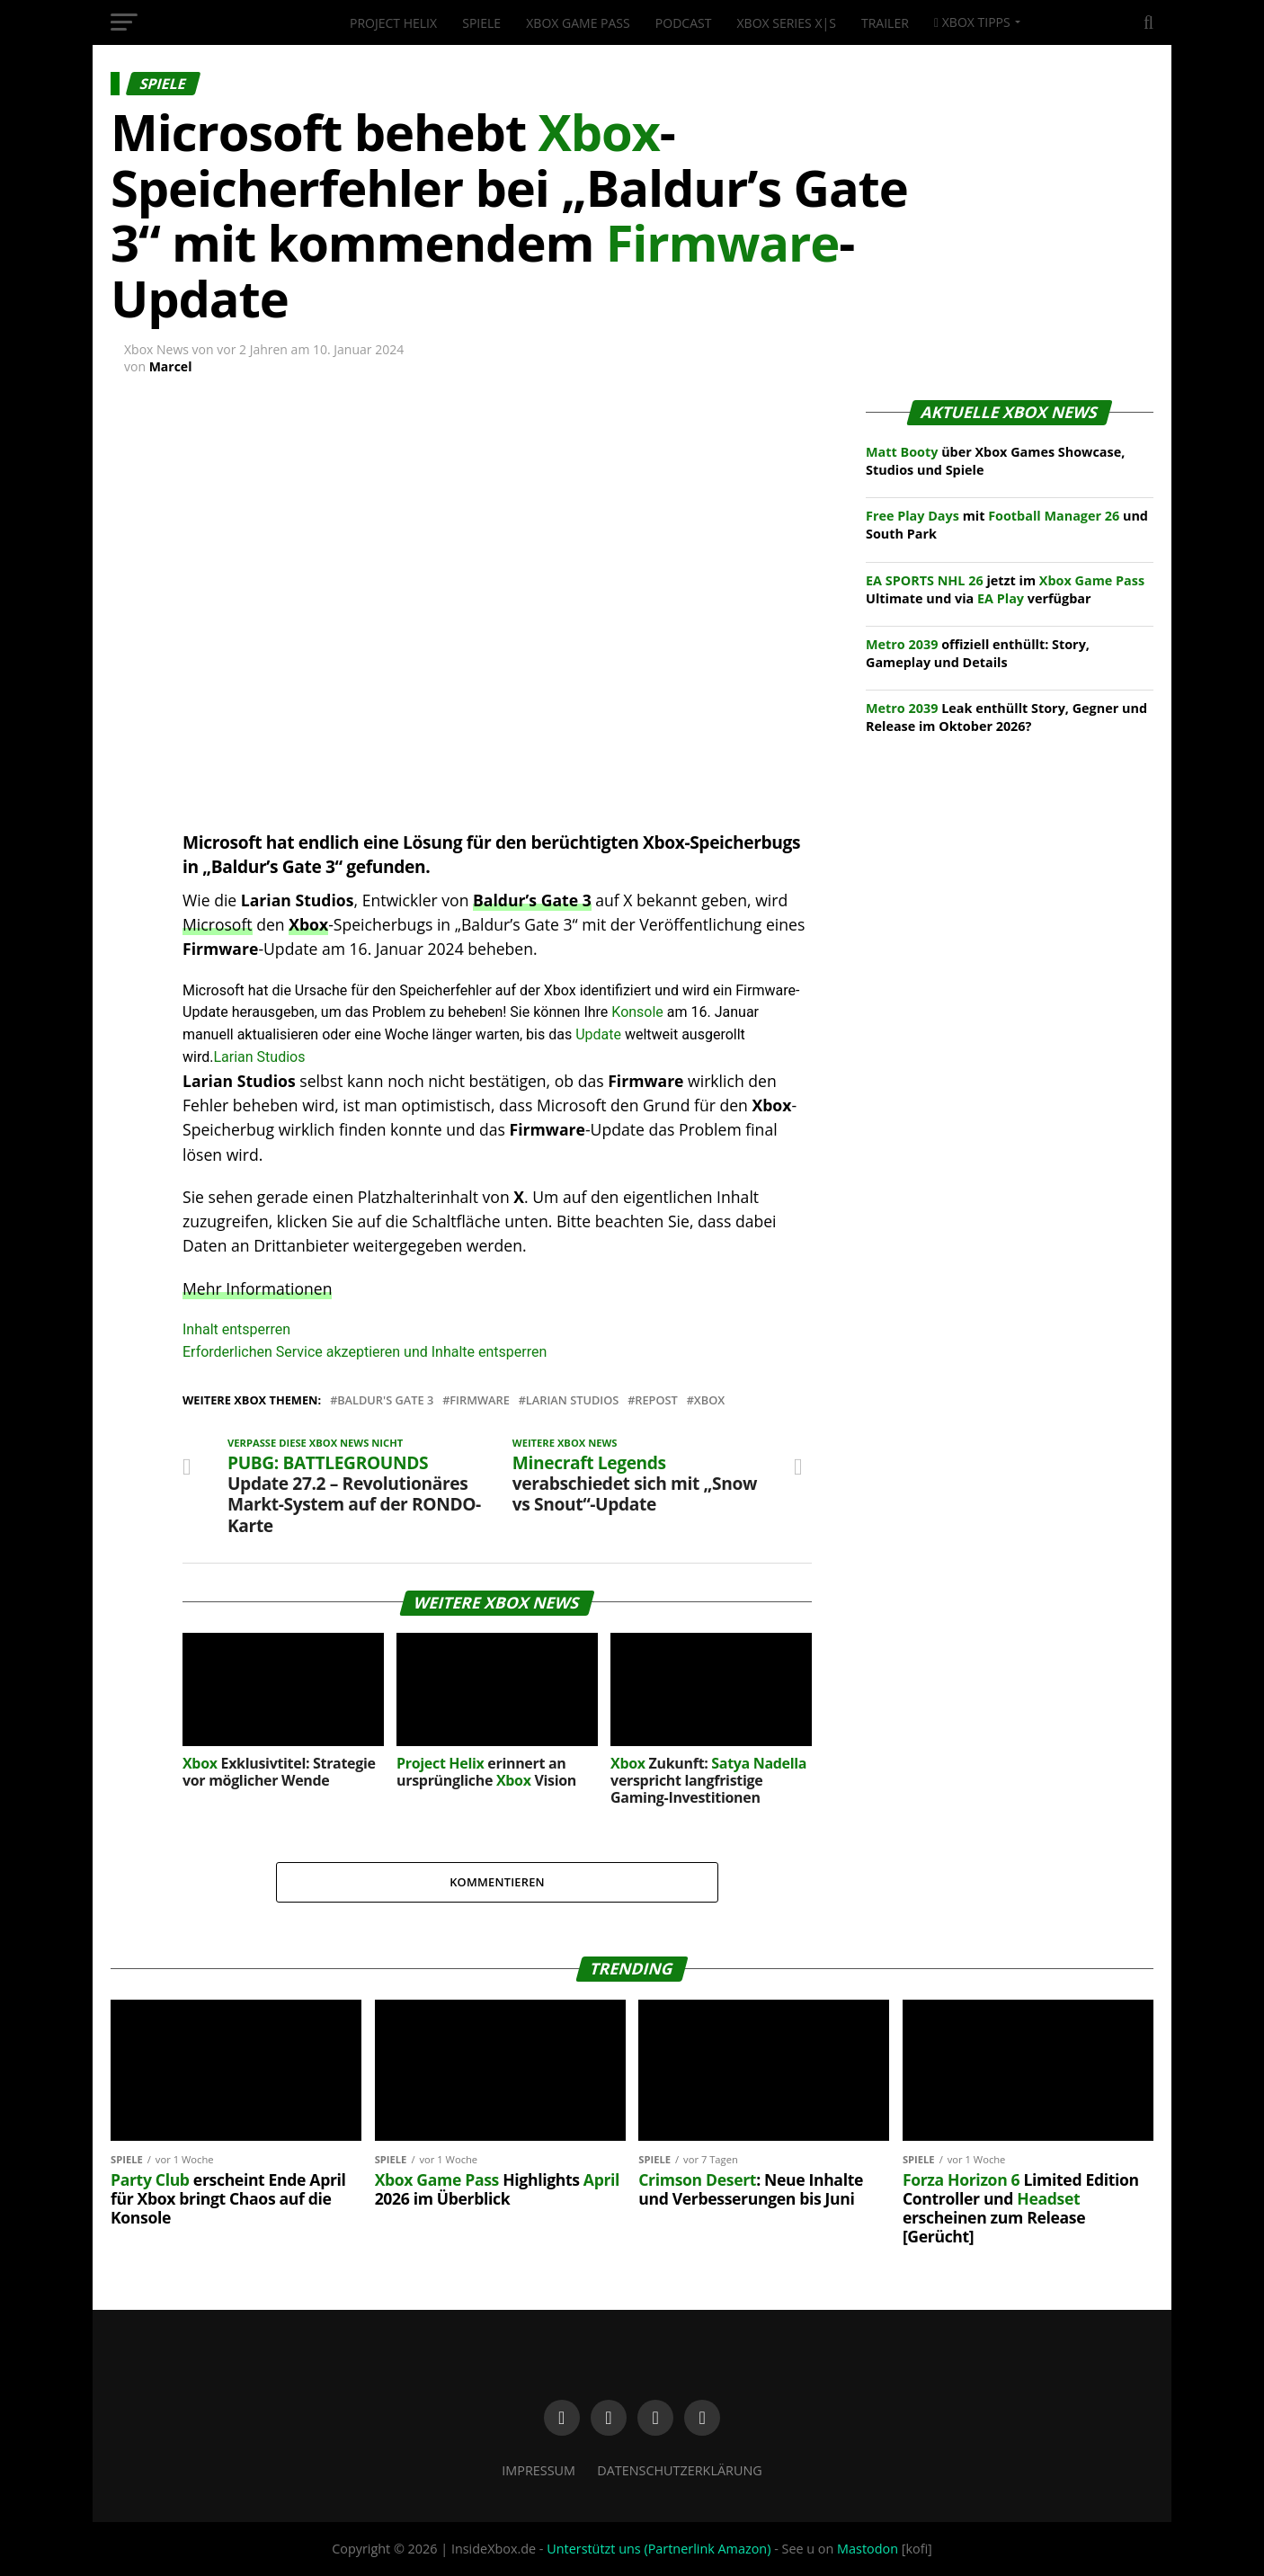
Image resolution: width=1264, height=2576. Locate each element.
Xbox (308, 924)
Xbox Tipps (972, 22)
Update (598, 1034)
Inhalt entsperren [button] (236, 1329)
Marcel (170, 366)
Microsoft (217, 924)
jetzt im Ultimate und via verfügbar (1005, 589)
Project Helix (393, 22)
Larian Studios (259, 1056)
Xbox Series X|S (786, 22)
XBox (709, 1400)
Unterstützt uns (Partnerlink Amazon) (658, 2548)
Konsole (637, 1012)
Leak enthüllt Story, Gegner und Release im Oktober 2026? (1006, 717)
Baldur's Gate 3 (385, 1400)
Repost (656, 1400)
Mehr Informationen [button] (257, 1288)
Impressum (538, 2470)
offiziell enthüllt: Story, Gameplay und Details (978, 653)
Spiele (481, 22)
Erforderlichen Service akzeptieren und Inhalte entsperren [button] (364, 1351)
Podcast (683, 22)
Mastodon (867, 2548)
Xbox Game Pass (577, 22)
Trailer (885, 22)
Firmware (480, 1400)
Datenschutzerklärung (679, 2470)
